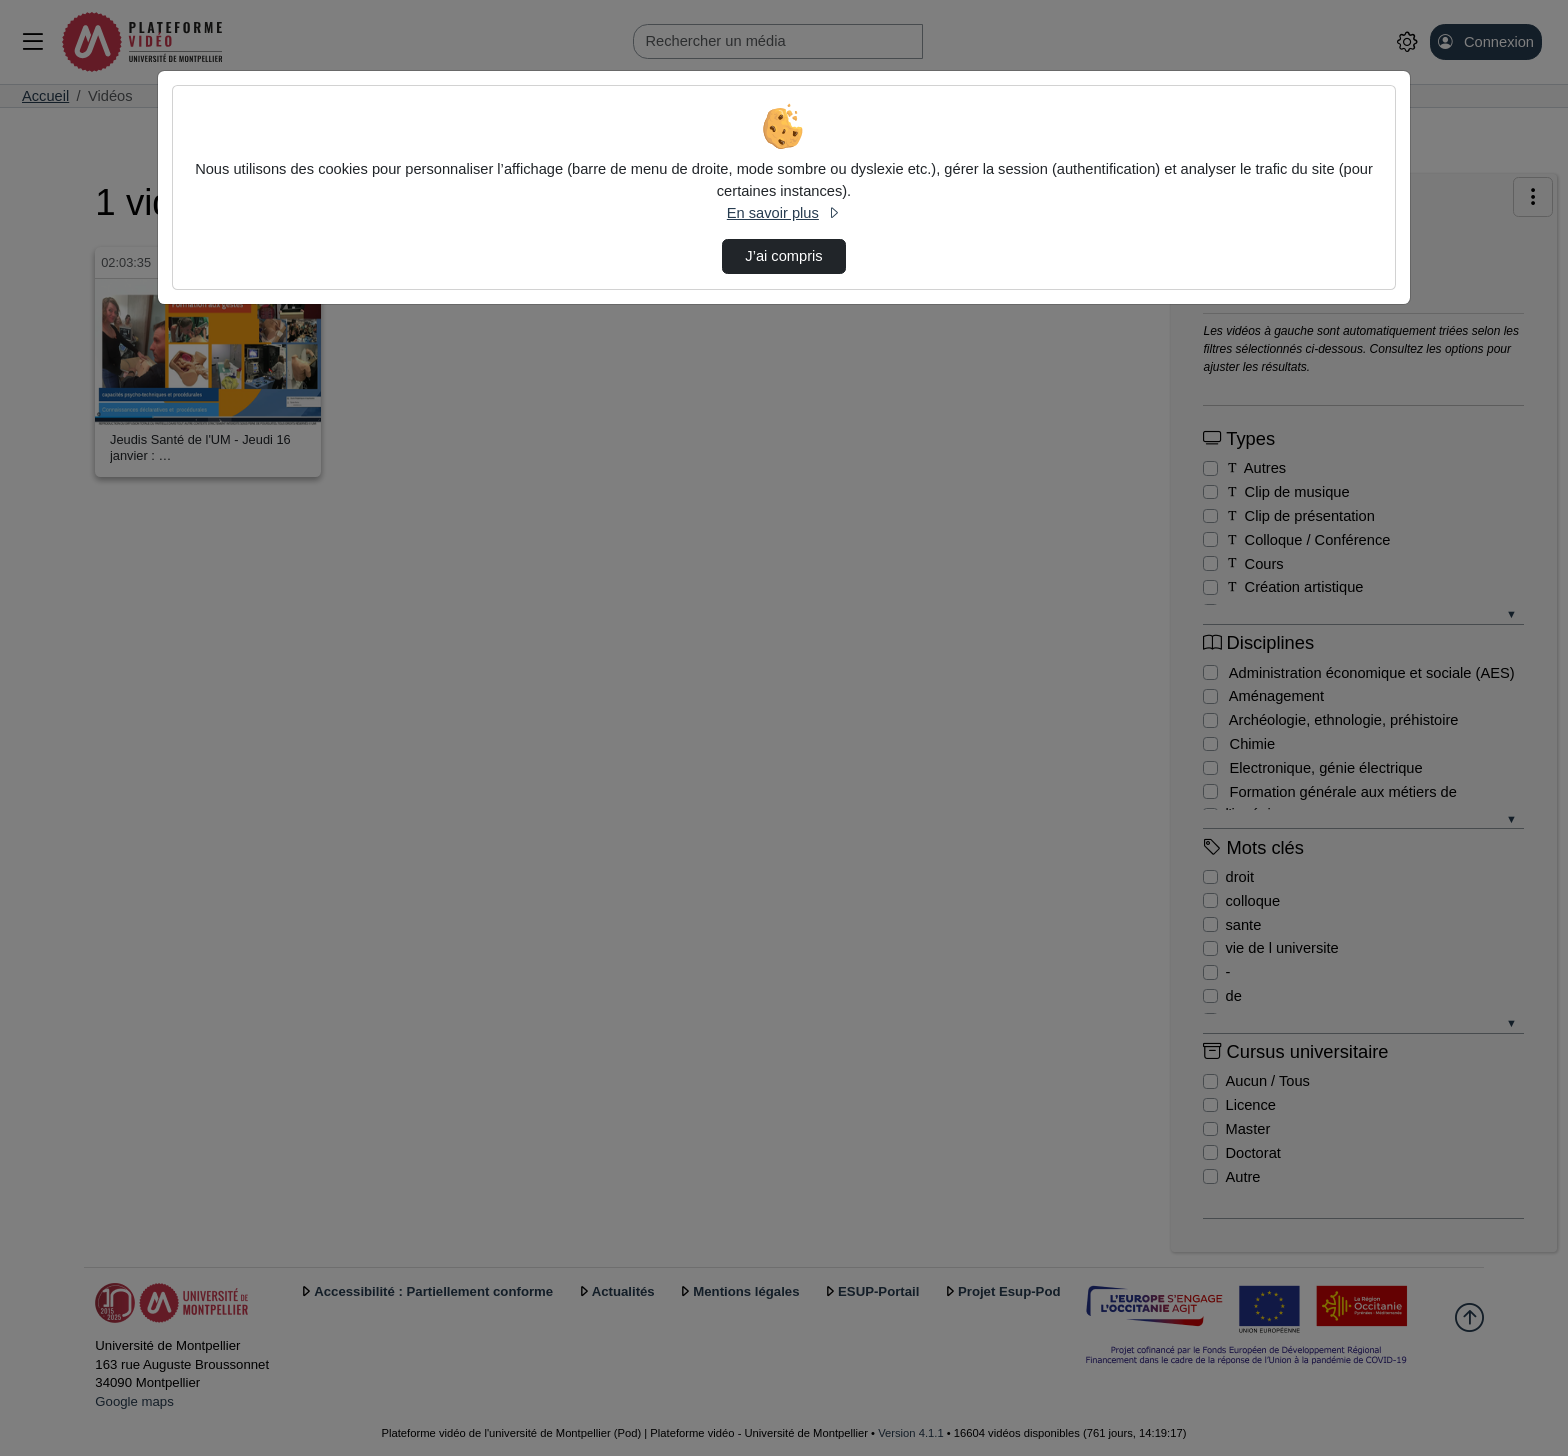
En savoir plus (784, 213)
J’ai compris (783, 256)
